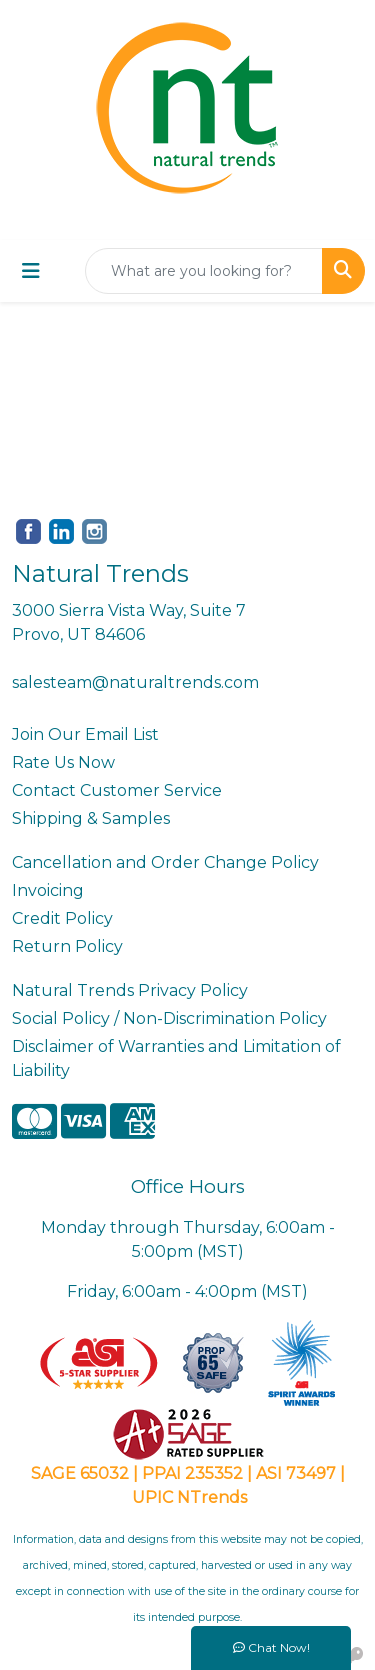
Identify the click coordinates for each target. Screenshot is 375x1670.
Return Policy (67, 946)
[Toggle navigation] (31, 271)
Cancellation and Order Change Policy (165, 862)
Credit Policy (62, 918)
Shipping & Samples (91, 818)
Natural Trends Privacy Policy (130, 990)
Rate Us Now (63, 762)
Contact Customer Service (117, 790)
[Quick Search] (204, 271)
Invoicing (48, 890)
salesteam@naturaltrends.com (135, 682)
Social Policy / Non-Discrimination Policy (169, 1018)
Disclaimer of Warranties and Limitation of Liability (176, 1058)
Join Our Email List (85, 734)
